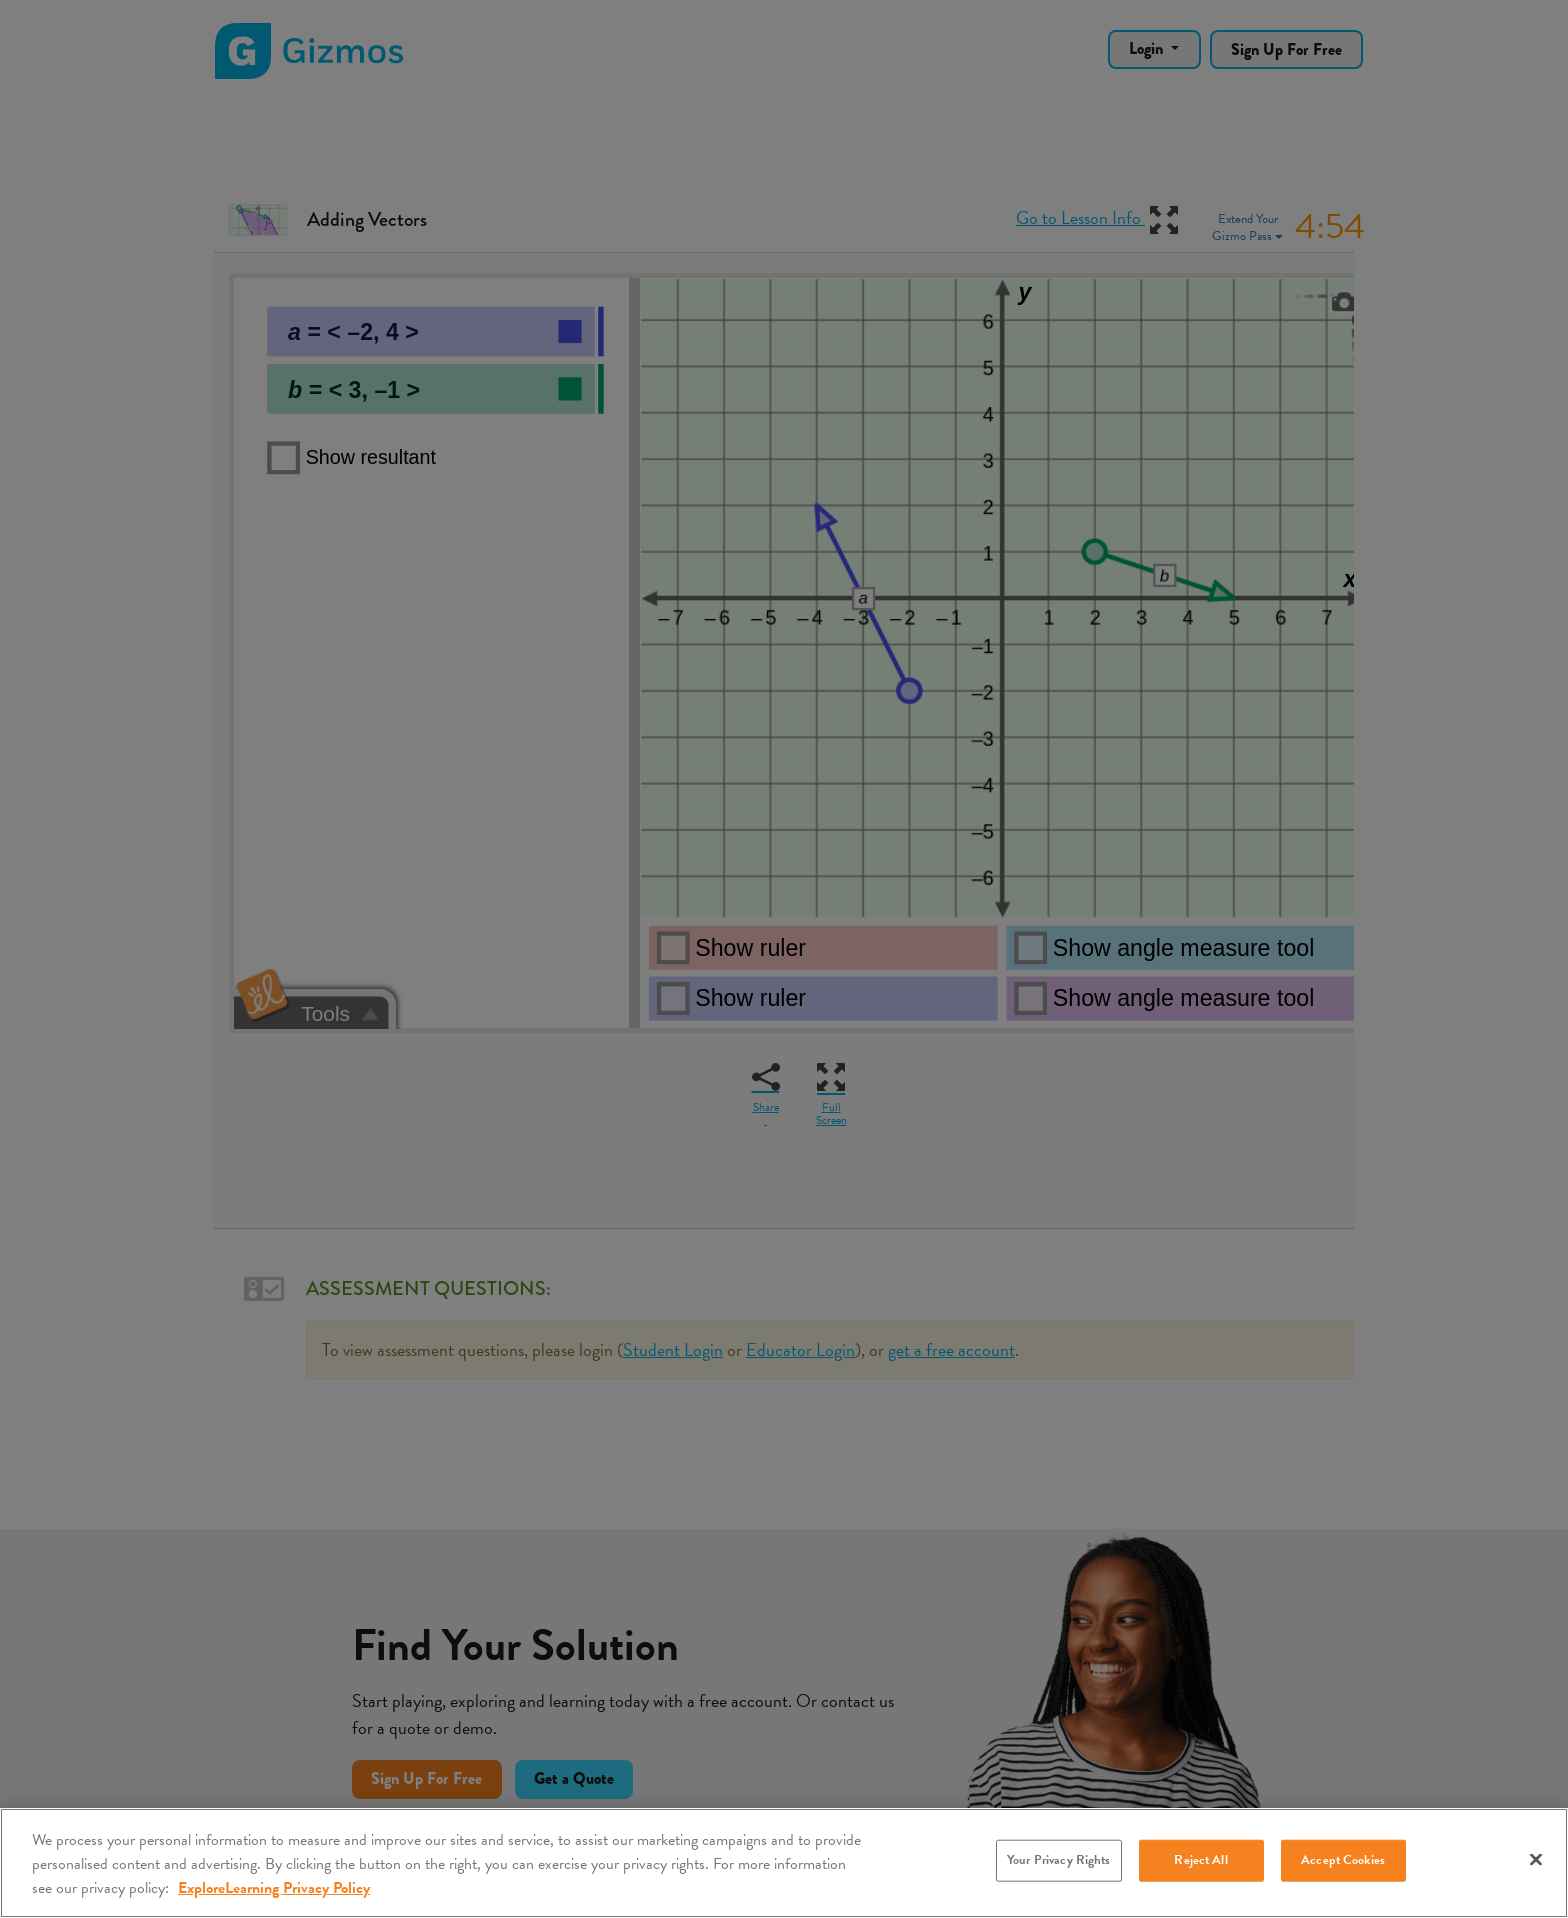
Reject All (1200, 1860)
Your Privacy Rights (1058, 1860)
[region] (784, 1863)
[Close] (1536, 1860)
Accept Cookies (1343, 1860)
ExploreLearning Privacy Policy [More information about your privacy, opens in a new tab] (274, 1888)
